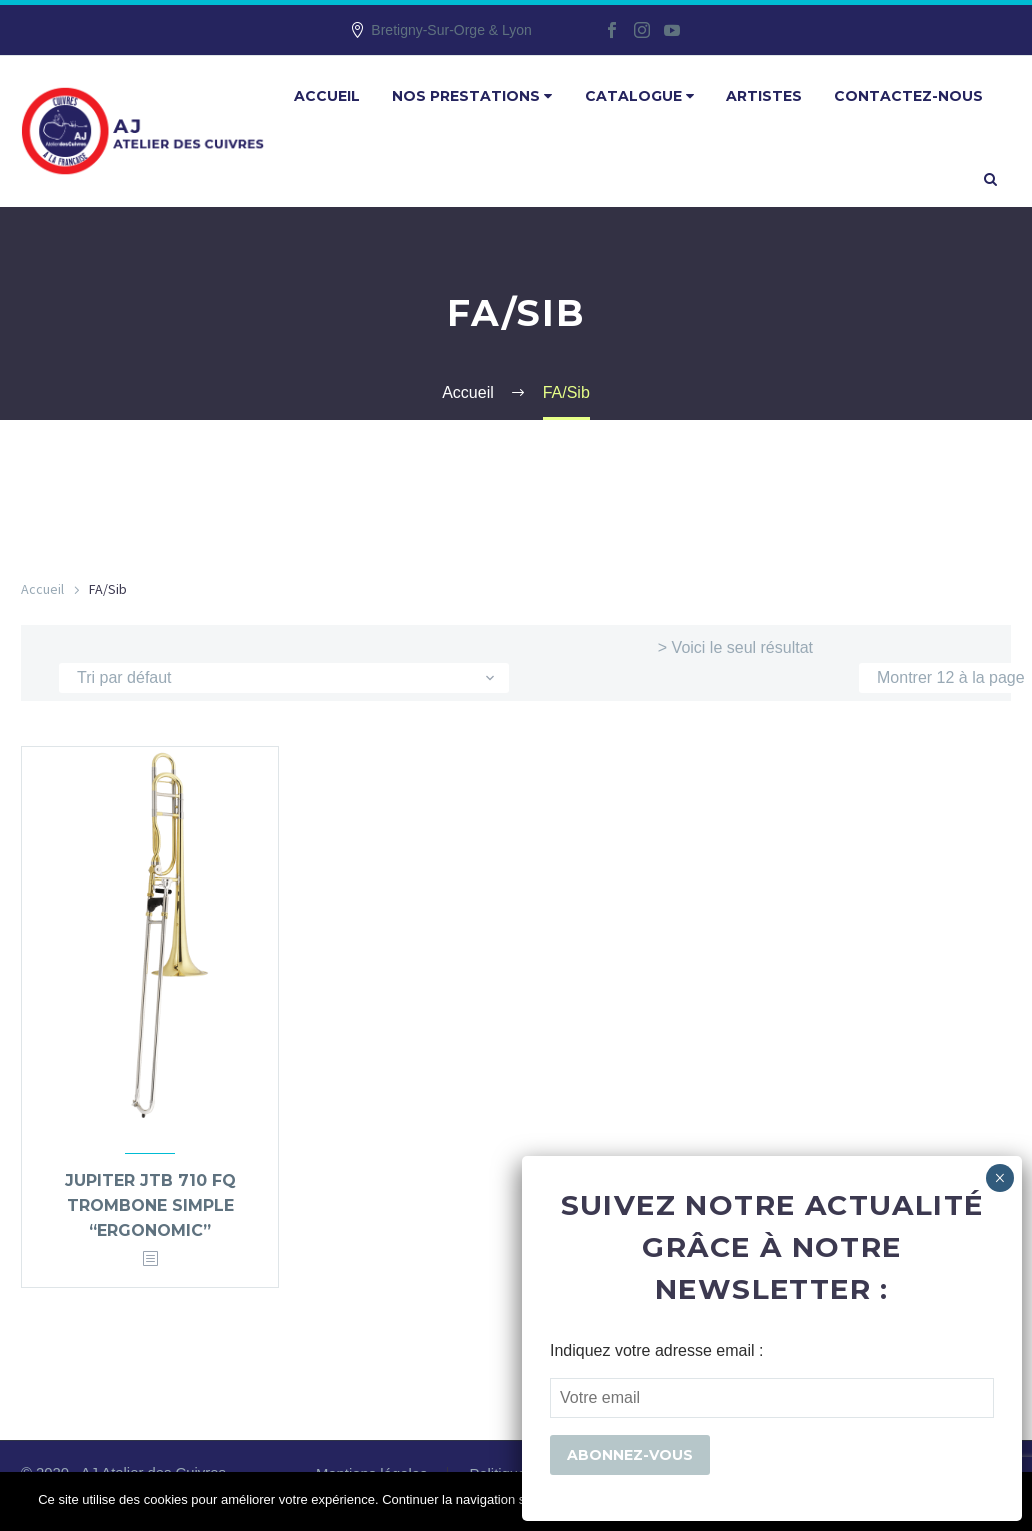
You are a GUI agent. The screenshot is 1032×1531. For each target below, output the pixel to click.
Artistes (764, 96)
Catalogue (639, 96)
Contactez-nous (908, 96)
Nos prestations (472, 96)
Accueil (327, 96)
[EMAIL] (772, 1398)
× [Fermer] (999, 1178)
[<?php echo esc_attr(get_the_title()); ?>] (150, 1259)
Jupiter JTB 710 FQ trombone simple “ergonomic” (150, 1205)
